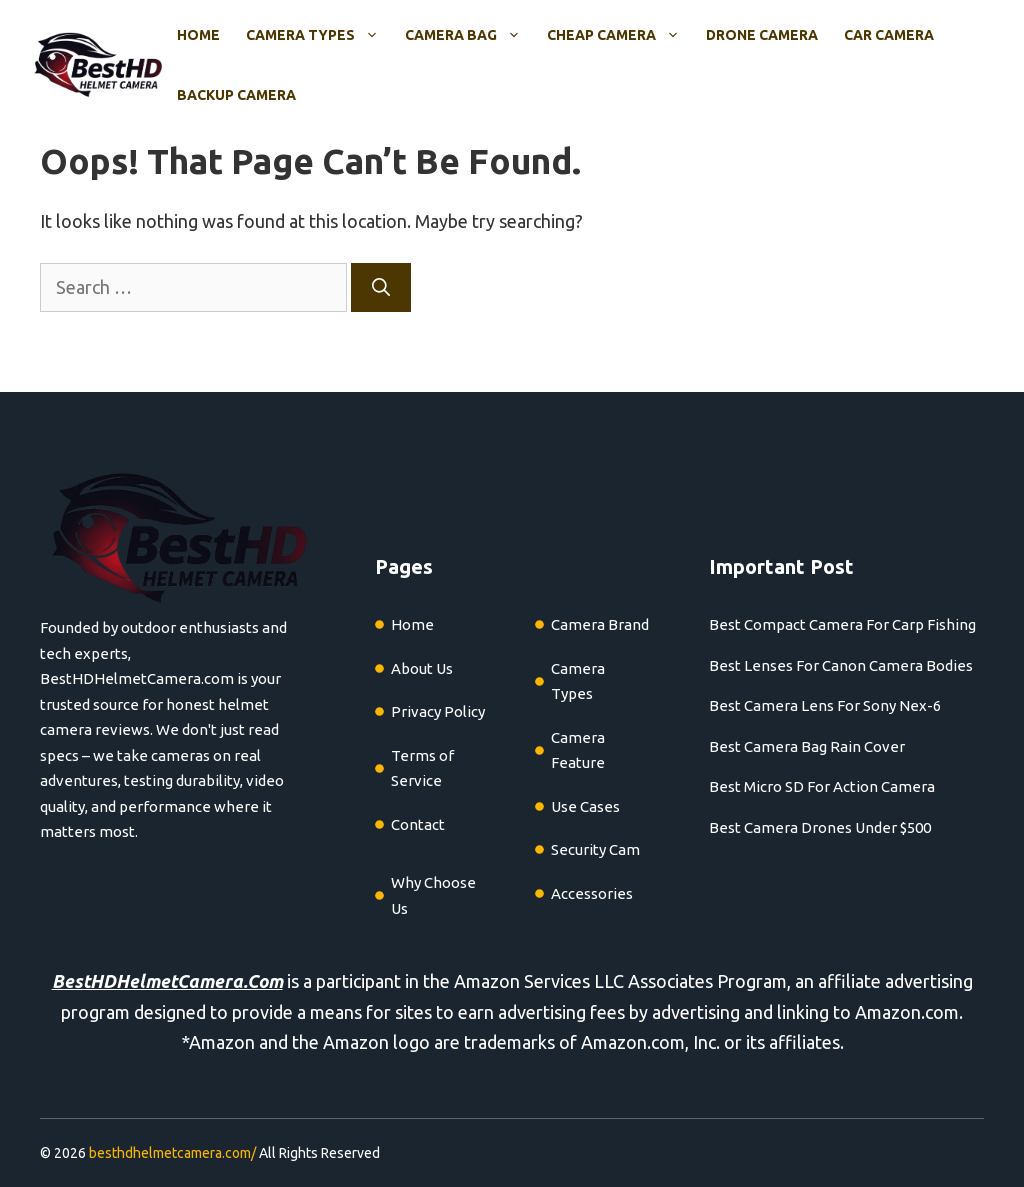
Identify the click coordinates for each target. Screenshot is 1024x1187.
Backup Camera (236, 95)
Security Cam (595, 849)
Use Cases (585, 806)
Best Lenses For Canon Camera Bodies (841, 665)
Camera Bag (469, 35)
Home (198, 35)
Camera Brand (600, 624)
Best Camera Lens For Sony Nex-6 (825, 705)
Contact (418, 824)
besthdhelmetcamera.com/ (172, 1153)
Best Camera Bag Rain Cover (807, 746)
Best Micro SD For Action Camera (822, 786)
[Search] (381, 287)
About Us (422, 668)
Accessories (592, 893)
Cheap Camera (620, 35)
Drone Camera (762, 35)
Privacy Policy (438, 711)
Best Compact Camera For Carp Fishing (842, 624)
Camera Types (319, 35)
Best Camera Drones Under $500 (820, 827)
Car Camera (889, 35)
